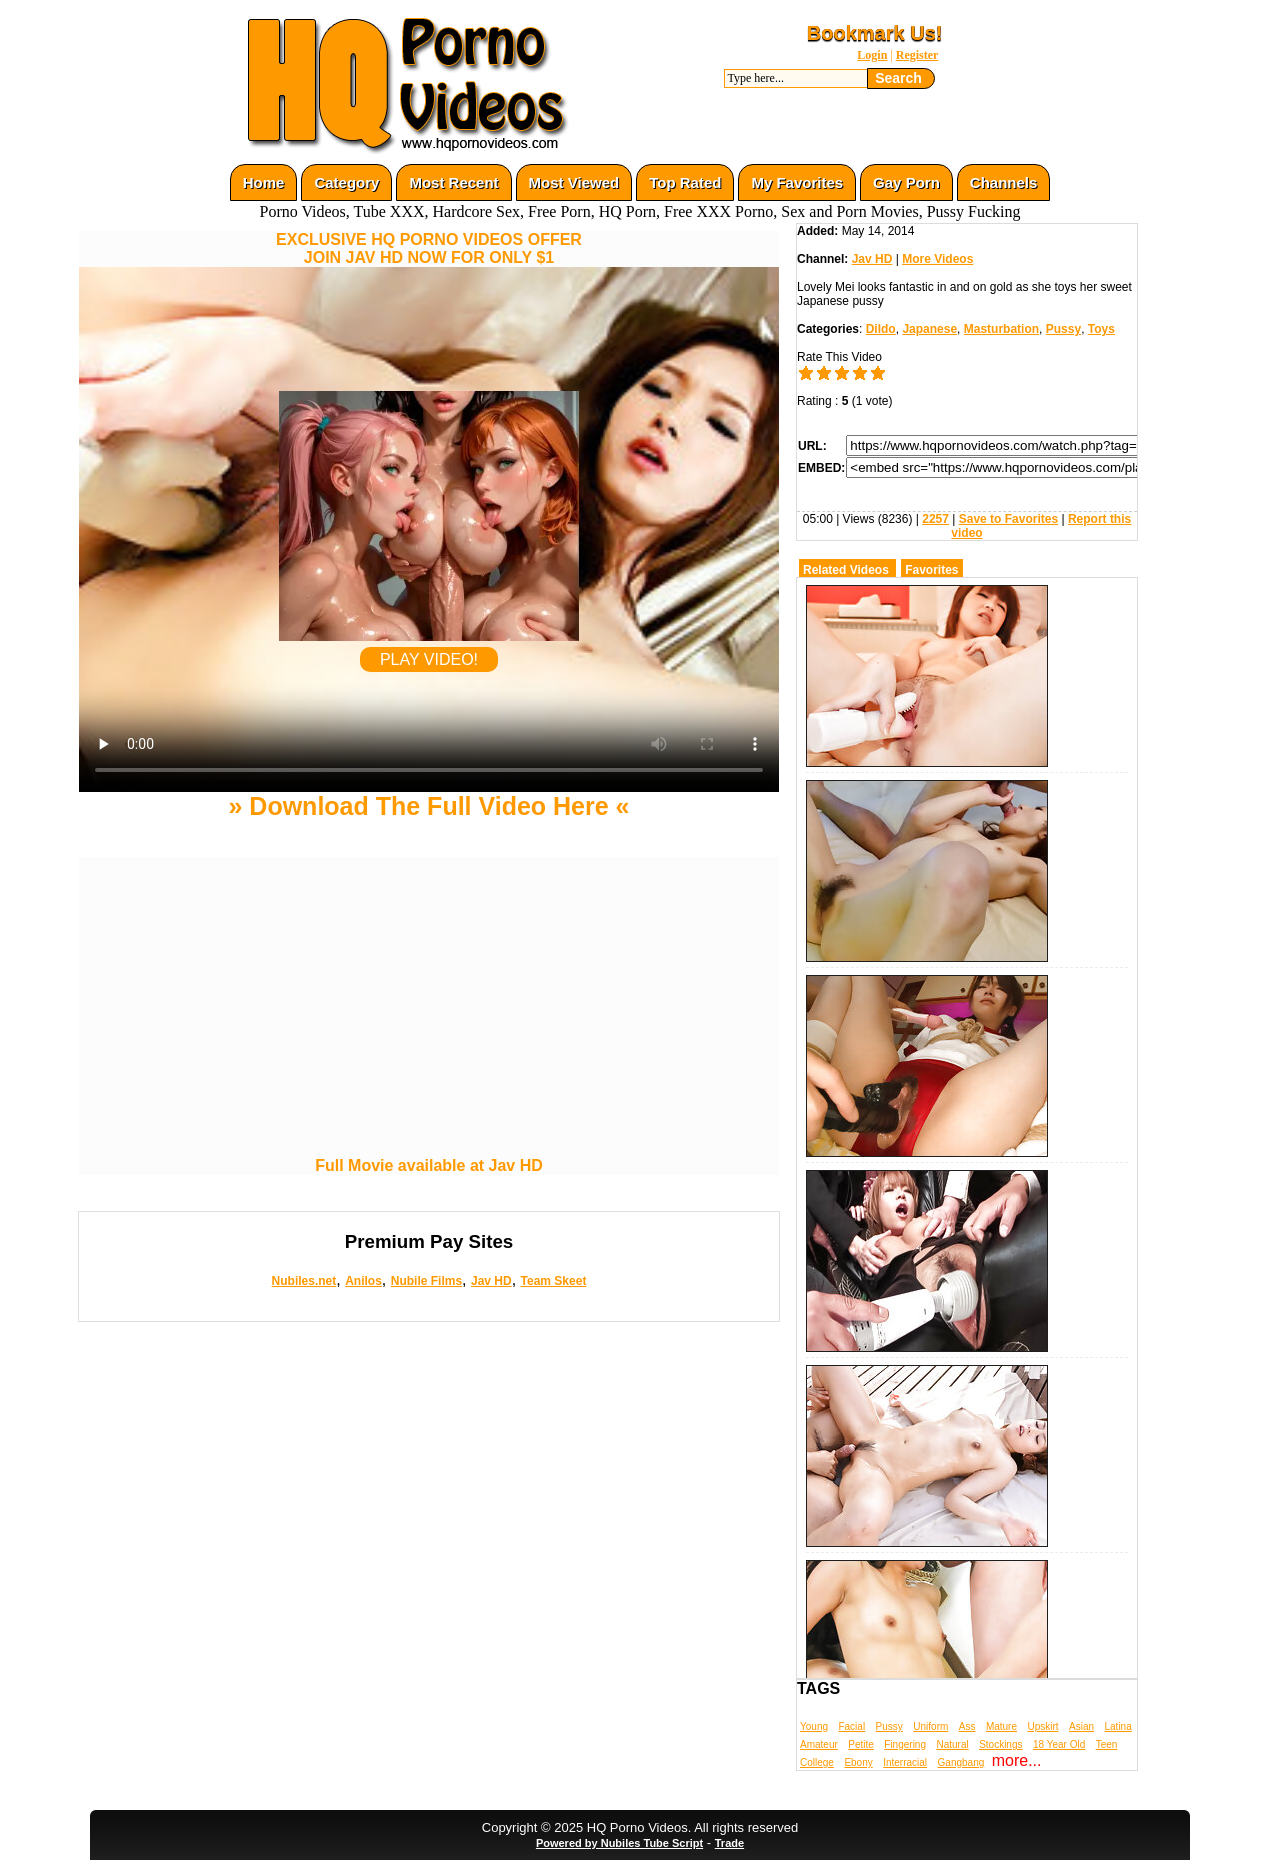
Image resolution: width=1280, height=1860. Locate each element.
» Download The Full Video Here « (428, 806)
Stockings (1000, 1744)
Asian (1081, 1726)
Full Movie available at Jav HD (429, 1165)
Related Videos (846, 570)
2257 (935, 519)
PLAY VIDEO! (429, 659)
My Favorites (797, 182)
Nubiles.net (304, 1281)
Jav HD (491, 1281)
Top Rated (685, 182)
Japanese (929, 329)
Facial (851, 1726)
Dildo (881, 329)
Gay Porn (906, 182)
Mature (1001, 1726)
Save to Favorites (1008, 519)
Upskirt (1042, 1726)
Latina (1118, 1726)
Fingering (905, 1744)
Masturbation (1001, 329)
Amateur (819, 1744)
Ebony (858, 1762)
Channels (1004, 182)
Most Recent (453, 182)
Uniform (930, 1726)
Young (814, 1726)
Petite (861, 1744)
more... (1017, 1760)
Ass (967, 1726)
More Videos (937, 259)
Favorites (931, 570)
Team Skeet (554, 1281)
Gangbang (961, 1762)
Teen (1107, 1744)
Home (264, 182)
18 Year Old (1059, 1744)
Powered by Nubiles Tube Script (619, 1843)
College (817, 1762)
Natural (952, 1744)
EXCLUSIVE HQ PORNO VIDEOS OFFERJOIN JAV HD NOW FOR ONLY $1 (429, 248)
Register (917, 55)
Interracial (905, 1762)
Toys (1101, 329)
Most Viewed (574, 182)
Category (346, 182)
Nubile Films (426, 1281)
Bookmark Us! (875, 33)
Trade (729, 1843)
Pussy (1063, 329)
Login (872, 55)
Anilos (363, 1281)
